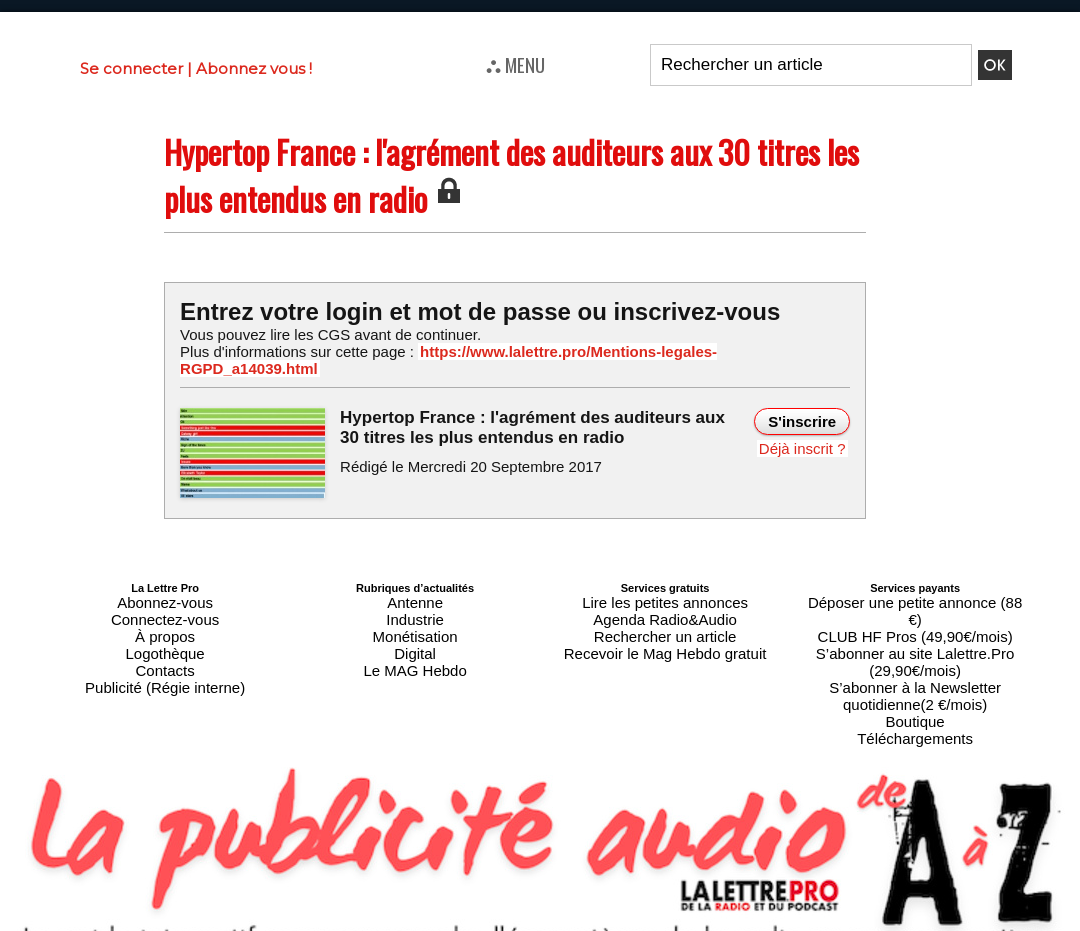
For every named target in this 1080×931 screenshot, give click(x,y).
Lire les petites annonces (665, 581)
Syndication (588, 922)
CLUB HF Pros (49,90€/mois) (915, 593)
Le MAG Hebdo (415, 629)
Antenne (415, 581)
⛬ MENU (515, 64)
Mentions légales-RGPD (698, 908)
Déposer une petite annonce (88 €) (915, 581)
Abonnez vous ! (254, 68)
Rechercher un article (665, 605)
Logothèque (165, 617)
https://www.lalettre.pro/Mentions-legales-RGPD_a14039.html (594, 351)
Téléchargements (915, 653)
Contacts (164, 629)
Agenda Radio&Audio (664, 593)
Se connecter (131, 68)
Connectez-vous (165, 593)
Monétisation (415, 605)
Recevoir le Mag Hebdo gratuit (665, 617)
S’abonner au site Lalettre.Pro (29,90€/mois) (915, 605)
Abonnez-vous (165, 581)
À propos (165, 605)
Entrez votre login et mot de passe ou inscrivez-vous (455, 310)
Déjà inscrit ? (806, 427)
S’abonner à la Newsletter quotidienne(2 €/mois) (915, 623)
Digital (415, 617)
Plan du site (491, 922)
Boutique (914, 641)
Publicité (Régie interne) (164, 641)
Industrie (415, 593)
